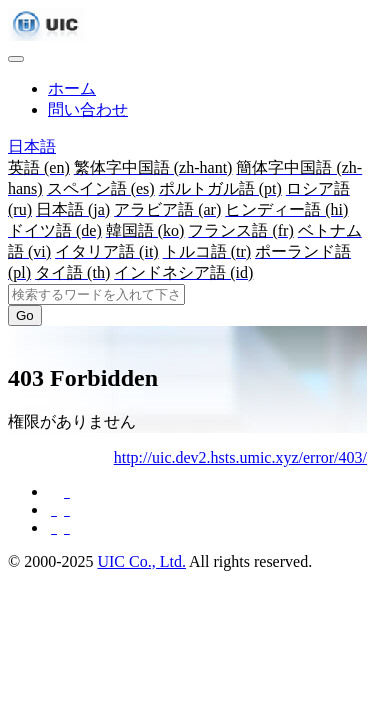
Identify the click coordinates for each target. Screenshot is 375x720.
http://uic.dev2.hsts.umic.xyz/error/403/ (240, 457)
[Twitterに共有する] (65, 509)
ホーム (72, 88)
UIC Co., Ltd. (141, 561)
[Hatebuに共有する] (65, 527)
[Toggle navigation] (16, 59)
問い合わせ (88, 109)
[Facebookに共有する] (65, 491)
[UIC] (46, 35)
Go (25, 315)
